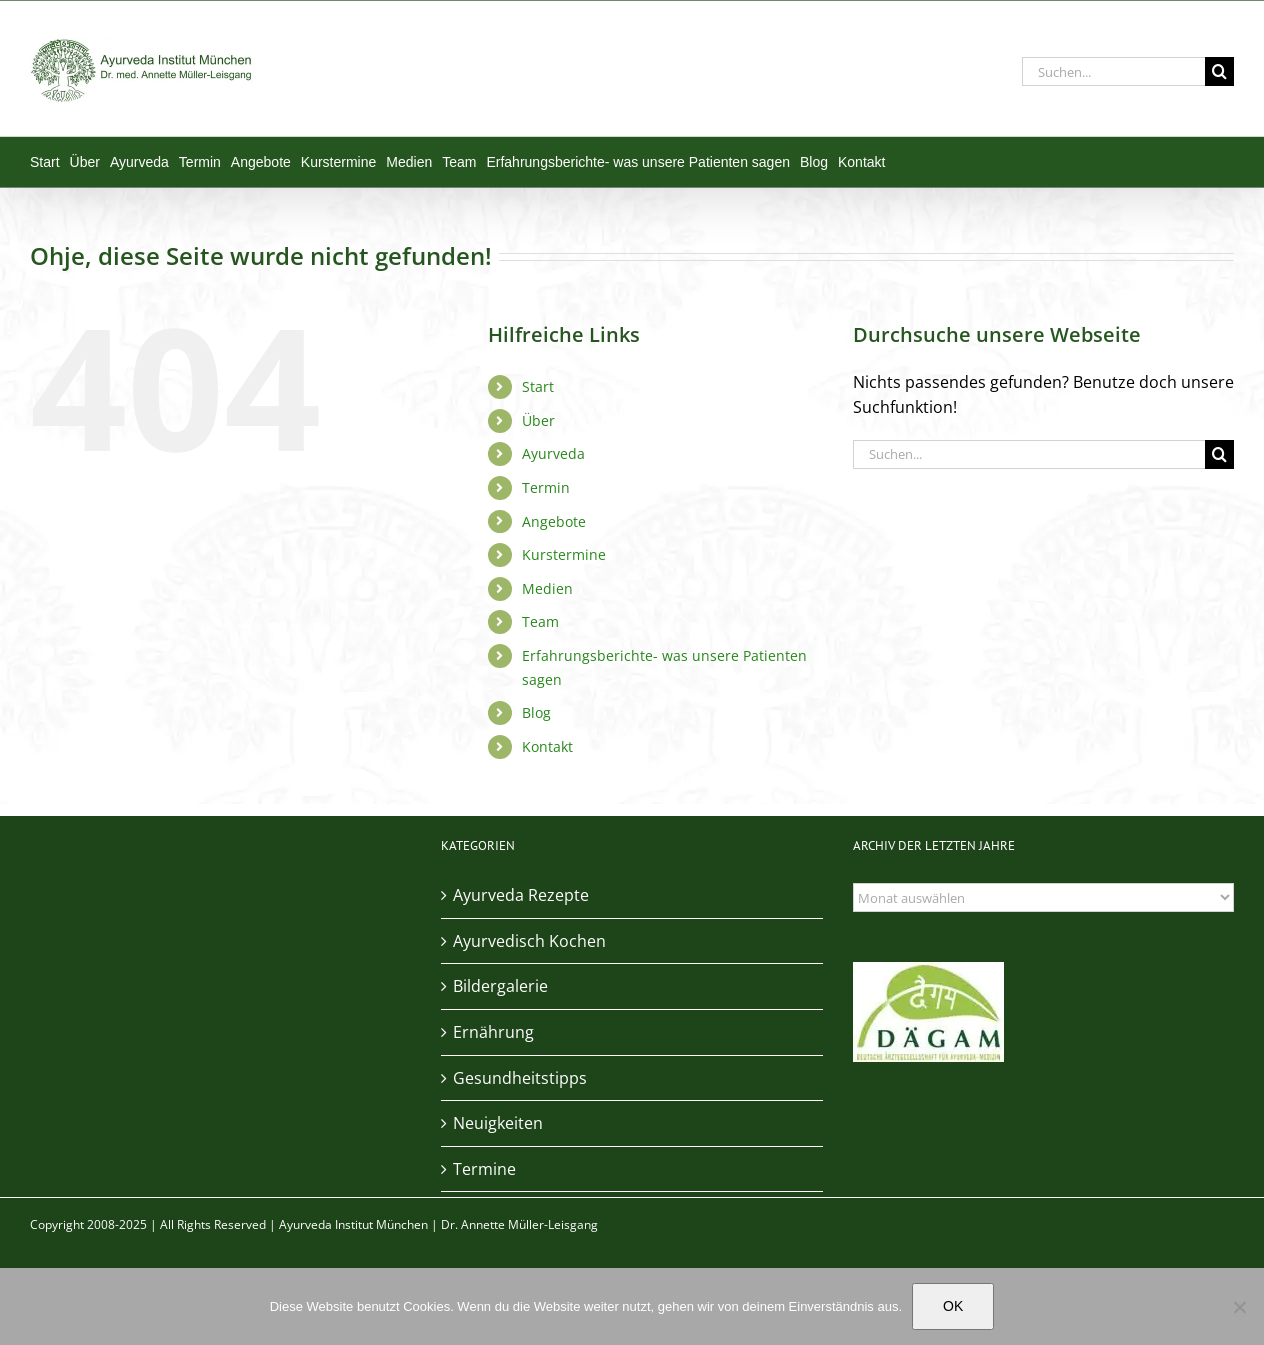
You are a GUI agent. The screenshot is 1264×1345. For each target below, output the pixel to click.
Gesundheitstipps (520, 1078)
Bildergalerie (500, 986)
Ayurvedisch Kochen (529, 941)
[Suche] (1219, 71)
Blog (536, 712)
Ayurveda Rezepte (521, 895)
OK (953, 1306)
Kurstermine (564, 554)
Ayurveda (553, 453)
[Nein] (1239, 1307)
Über (538, 420)
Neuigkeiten (498, 1123)
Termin (546, 487)
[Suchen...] (1113, 71)
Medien (547, 588)
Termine (484, 1169)
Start (538, 386)
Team (540, 621)
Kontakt (547, 746)
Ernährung (493, 1032)
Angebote (554, 521)
